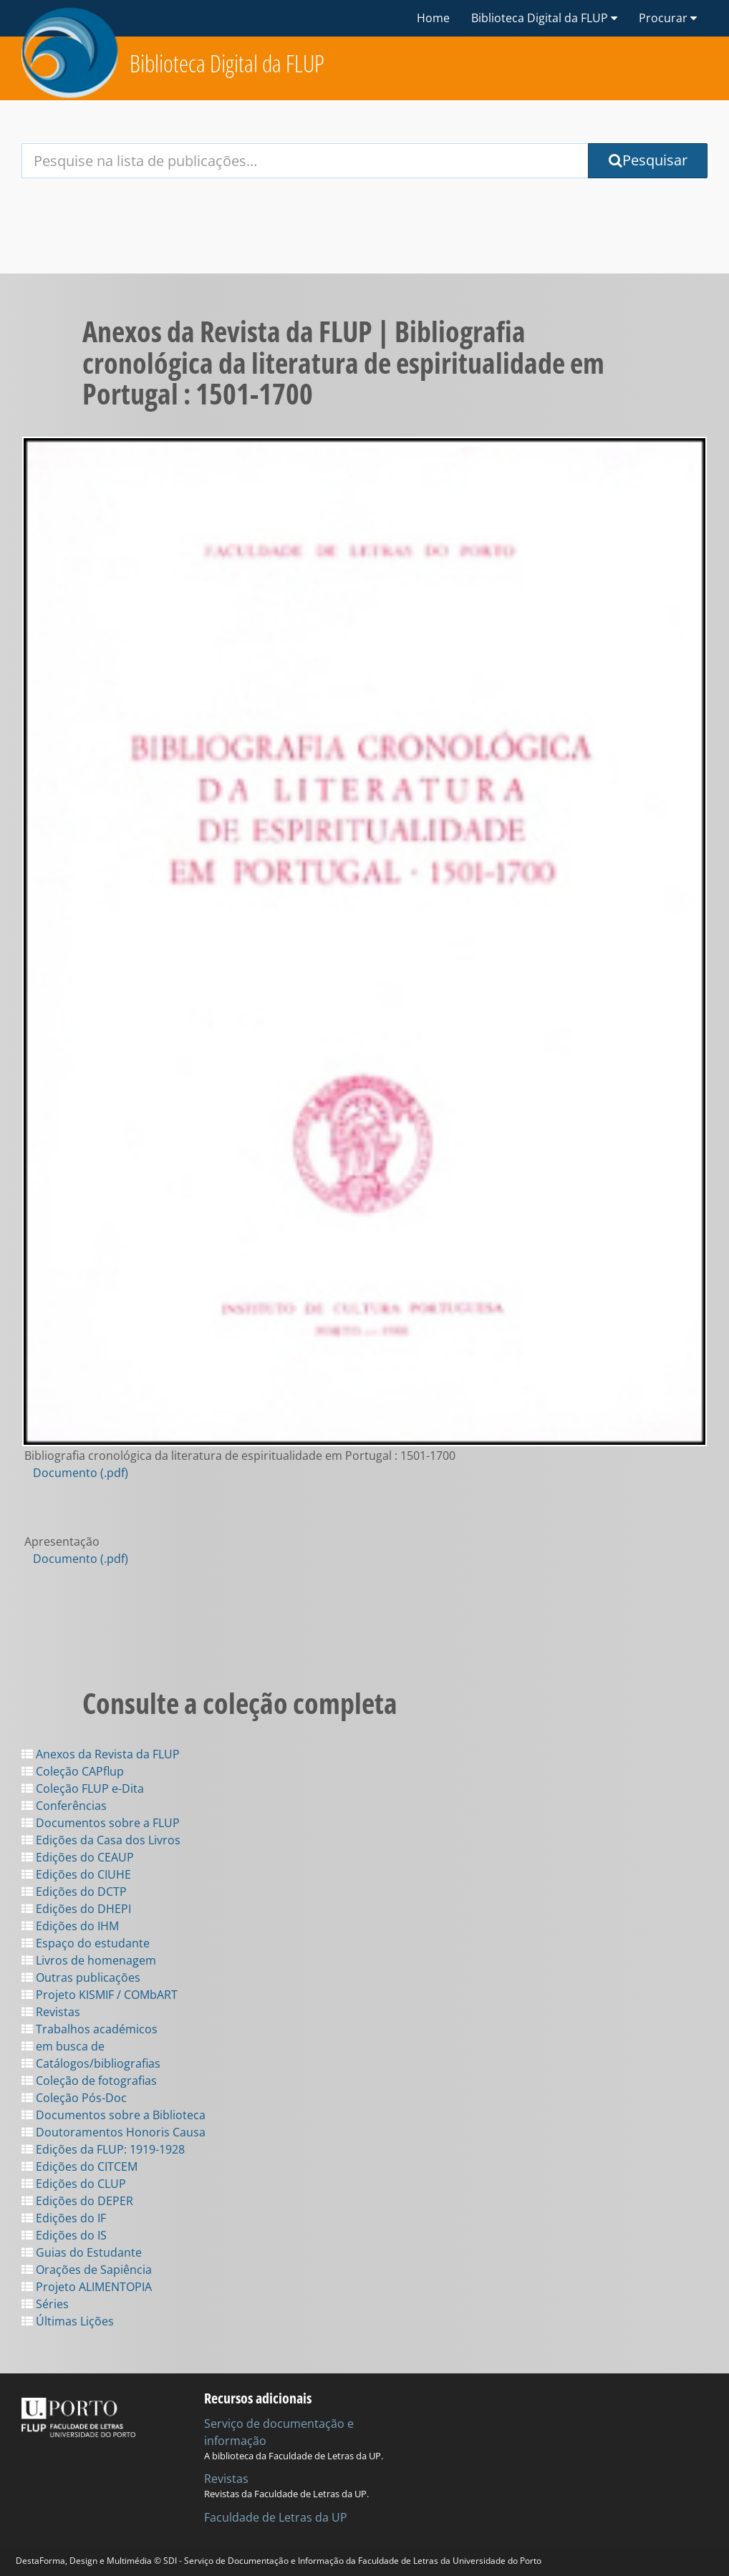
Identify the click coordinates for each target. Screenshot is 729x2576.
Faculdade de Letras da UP (275, 2517)
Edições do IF (63, 2218)
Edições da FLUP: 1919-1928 (103, 2149)
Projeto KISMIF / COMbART (99, 1995)
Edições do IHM (70, 1926)
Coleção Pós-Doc (74, 2098)
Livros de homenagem (88, 1960)
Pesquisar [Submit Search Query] (648, 160)
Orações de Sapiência (86, 2269)
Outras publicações (80, 1977)
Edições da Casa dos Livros (100, 1840)
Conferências (64, 1806)
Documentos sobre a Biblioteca (113, 2115)
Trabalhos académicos (89, 2029)
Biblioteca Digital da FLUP (227, 63)
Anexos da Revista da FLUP (100, 1754)
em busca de (63, 2046)
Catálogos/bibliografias (90, 2063)
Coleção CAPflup (72, 1771)
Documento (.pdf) (80, 1473)
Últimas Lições (67, 2321)
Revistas (50, 2012)
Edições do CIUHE (76, 1874)
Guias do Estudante (81, 2252)
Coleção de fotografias (89, 2080)
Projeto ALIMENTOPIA (86, 2287)
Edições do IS (64, 2235)
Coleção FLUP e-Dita (82, 1788)
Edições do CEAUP (77, 1857)
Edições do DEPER (77, 2201)
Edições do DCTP (74, 1891)
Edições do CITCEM (79, 2166)
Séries (45, 2304)
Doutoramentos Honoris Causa (113, 2132)
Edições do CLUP (73, 2184)
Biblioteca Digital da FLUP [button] (544, 18)
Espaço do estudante (85, 1943)
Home (433, 18)
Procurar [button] (668, 18)
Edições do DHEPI (76, 1909)
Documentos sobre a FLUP (100, 1823)
